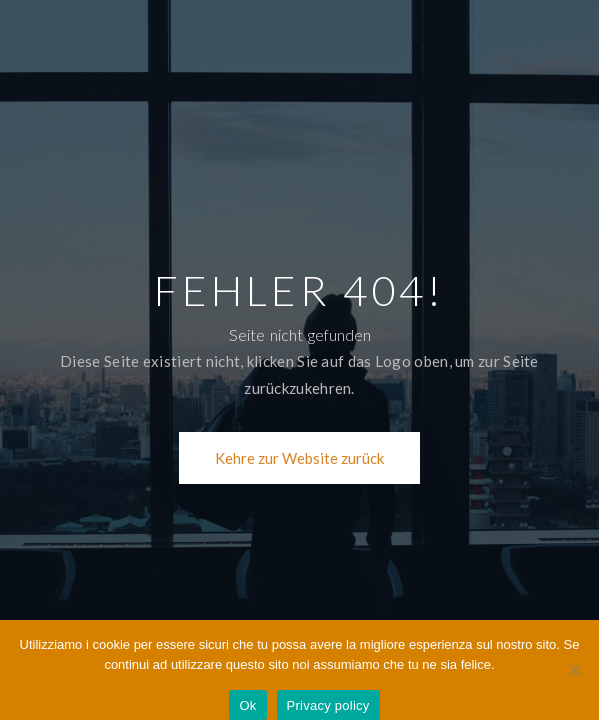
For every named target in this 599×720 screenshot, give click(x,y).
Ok (247, 705)
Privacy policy (328, 705)
